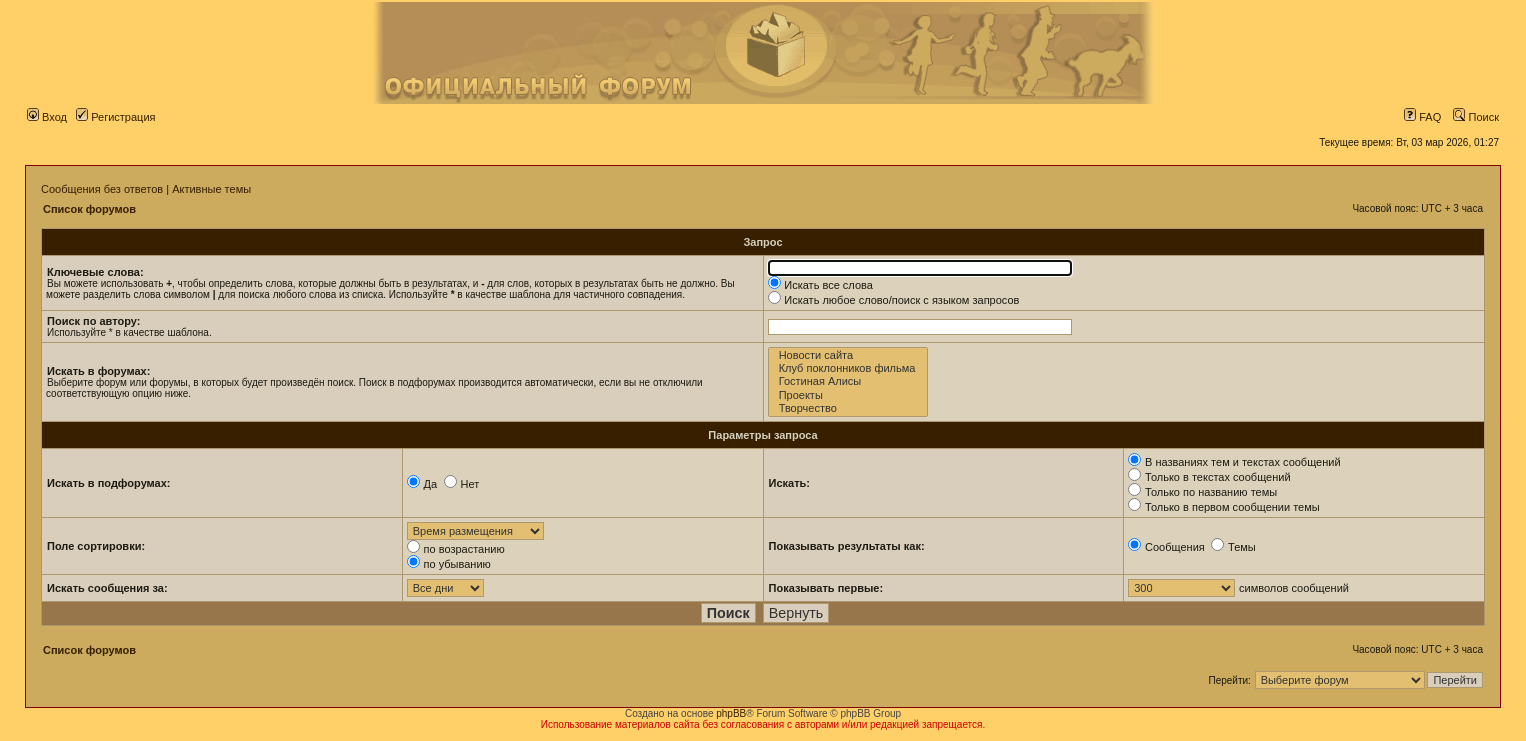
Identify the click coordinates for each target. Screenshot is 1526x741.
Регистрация (115, 117)
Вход (47, 117)
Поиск (1476, 117)
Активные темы (211, 189)
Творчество (848, 408)
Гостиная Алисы (848, 381)
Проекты (848, 395)
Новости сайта (848, 355)
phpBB (731, 713)
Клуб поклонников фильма (848, 368)
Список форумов (89, 209)
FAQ (1422, 117)
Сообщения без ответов (102, 189)
